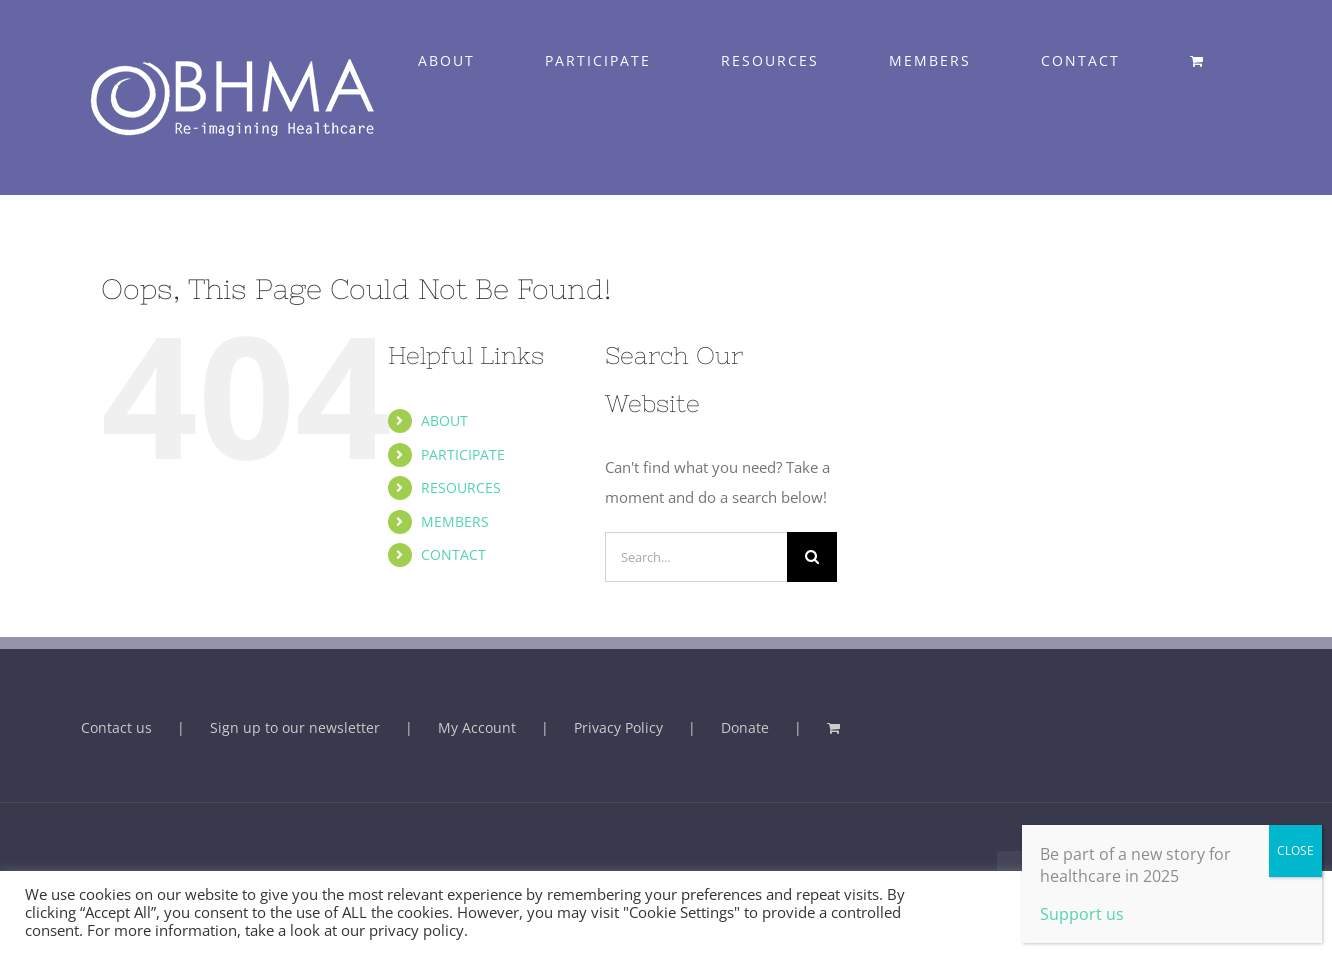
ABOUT (444, 420)
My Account (477, 727)
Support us (1082, 914)
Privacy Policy (618, 727)
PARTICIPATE (463, 454)
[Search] (812, 557)
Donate (745, 727)
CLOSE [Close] (1295, 850)
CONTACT (453, 554)
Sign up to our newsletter (295, 727)
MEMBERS (455, 521)
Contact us (116, 727)
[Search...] (696, 557)
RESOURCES (461, 487)
